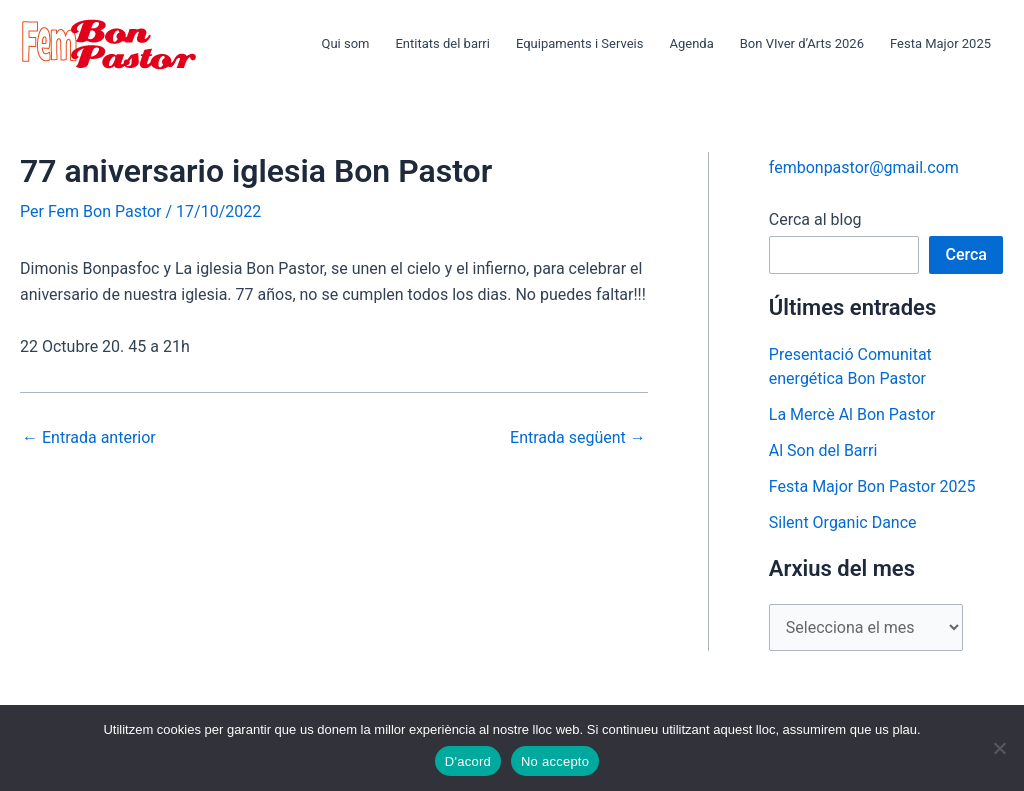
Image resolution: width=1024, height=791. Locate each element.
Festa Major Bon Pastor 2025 (872, 486)
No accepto (555, 761)
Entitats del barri (442, 43)
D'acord (468, 761)
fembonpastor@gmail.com (864, 167)
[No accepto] (999, 748)
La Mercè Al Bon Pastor (852, 414)
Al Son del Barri (823, 450)
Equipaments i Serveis (580, 43)
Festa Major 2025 (940, 43)
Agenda (691, 43)
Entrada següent (578, 438)
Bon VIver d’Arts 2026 (802, 43)
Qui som (345, 43)
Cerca (966, 254)
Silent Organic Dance (843, 522)
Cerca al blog (815, 219)
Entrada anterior (89, 438)
